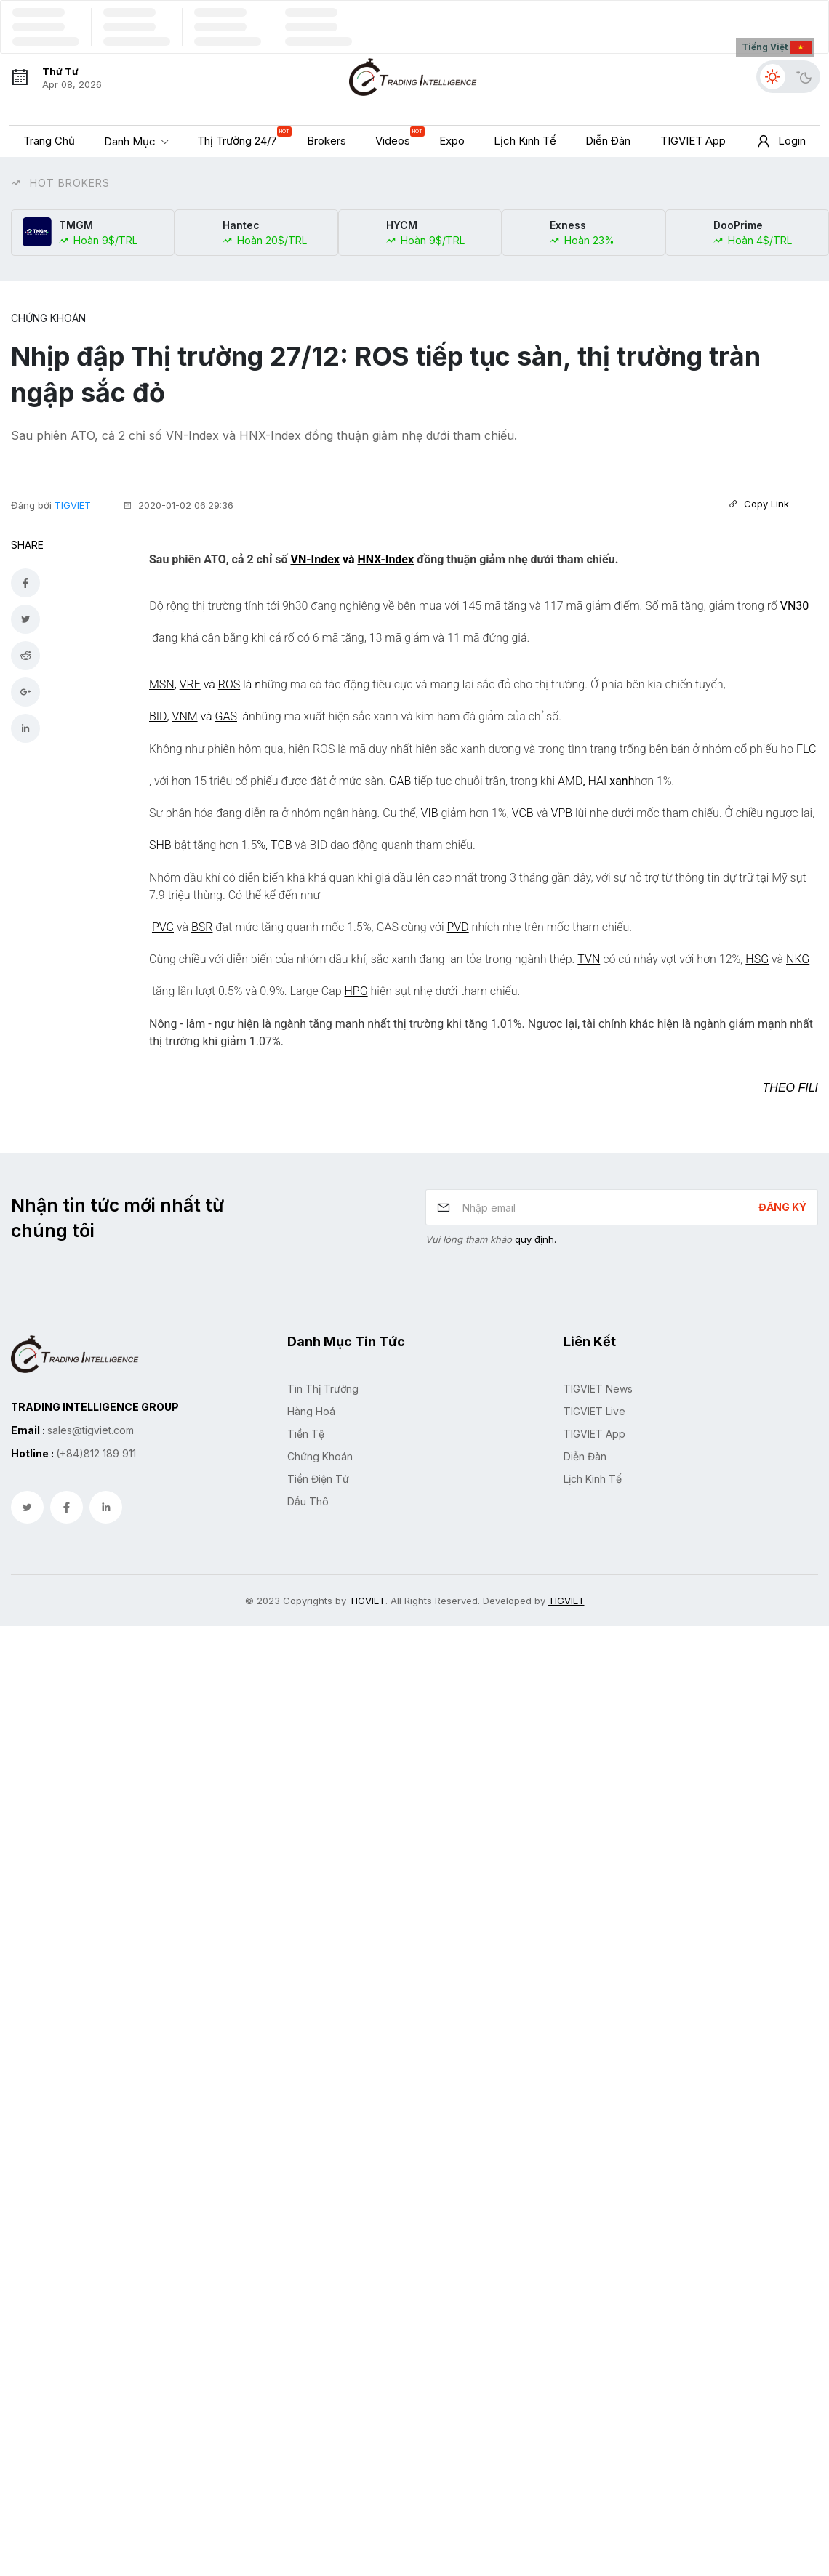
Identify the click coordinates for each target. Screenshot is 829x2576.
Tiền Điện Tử (318, 1476)
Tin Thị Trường (323, 1386)
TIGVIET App (594, 1431)
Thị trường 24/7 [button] (240, 137)
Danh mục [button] (131, 141)
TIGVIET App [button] (693, 141)
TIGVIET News (598, 1386)
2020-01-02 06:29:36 (178, 504)
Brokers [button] (326, 141)
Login (780, 141)
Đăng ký (782, 1204)
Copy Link (759, 504)
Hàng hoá (311, 1408)
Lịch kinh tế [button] (525, 141)
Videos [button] (396, 137)
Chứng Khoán (48, 318)
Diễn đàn (585, 1453)
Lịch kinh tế (593, 1476)
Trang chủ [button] (49, 141)
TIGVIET (73, 504)
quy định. (535, 1236)
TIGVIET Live (594, 1408)
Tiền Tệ (305, 1431)
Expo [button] (452, 141)
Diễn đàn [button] (607, 141)
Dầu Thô (308, 1498)
